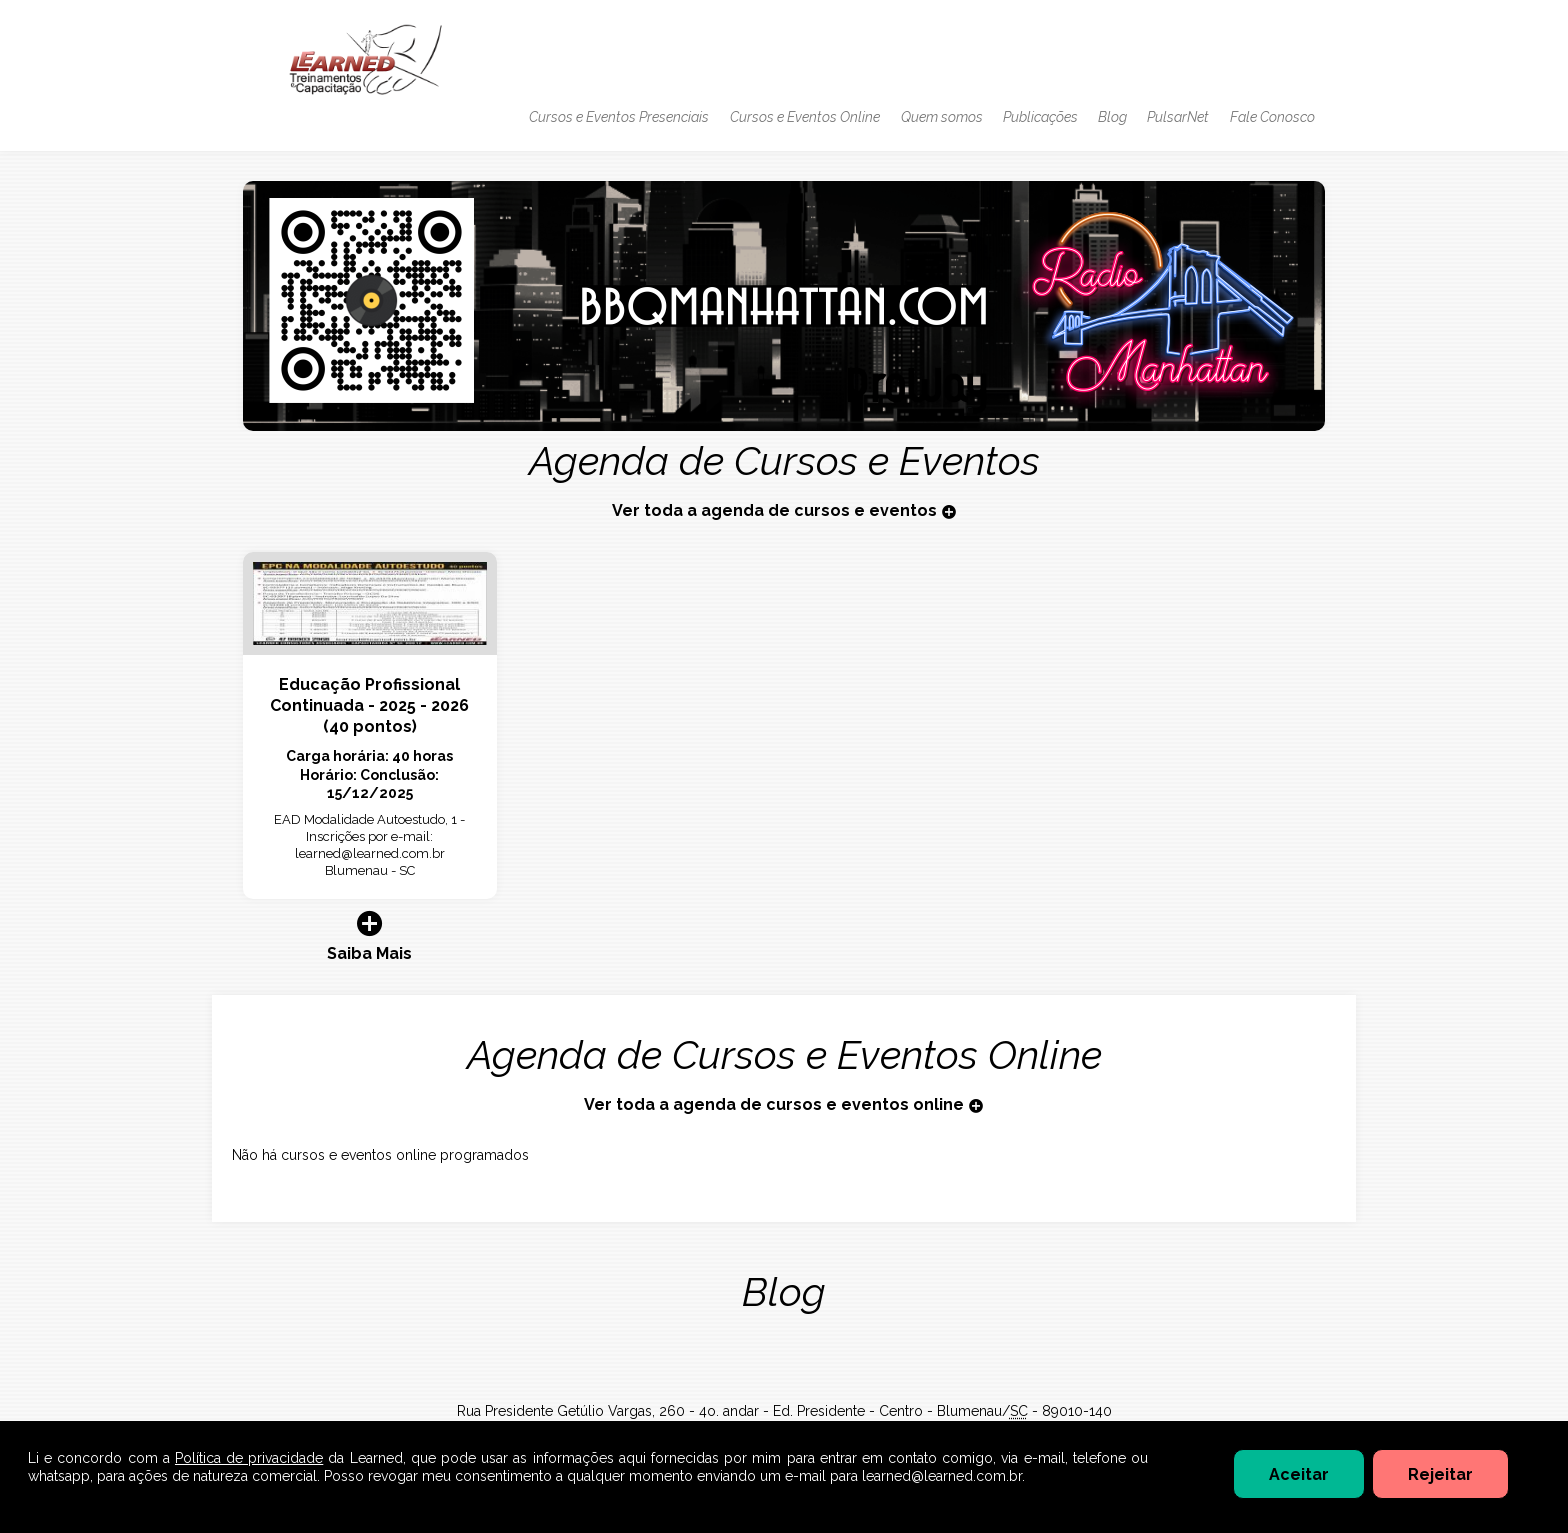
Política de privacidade (249, 1458)
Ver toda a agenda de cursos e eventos (784, 510)
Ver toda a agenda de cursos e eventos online (784, 1104)
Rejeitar (1440, 1474)
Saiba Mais (370, 936)
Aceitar (1299, 1474)
